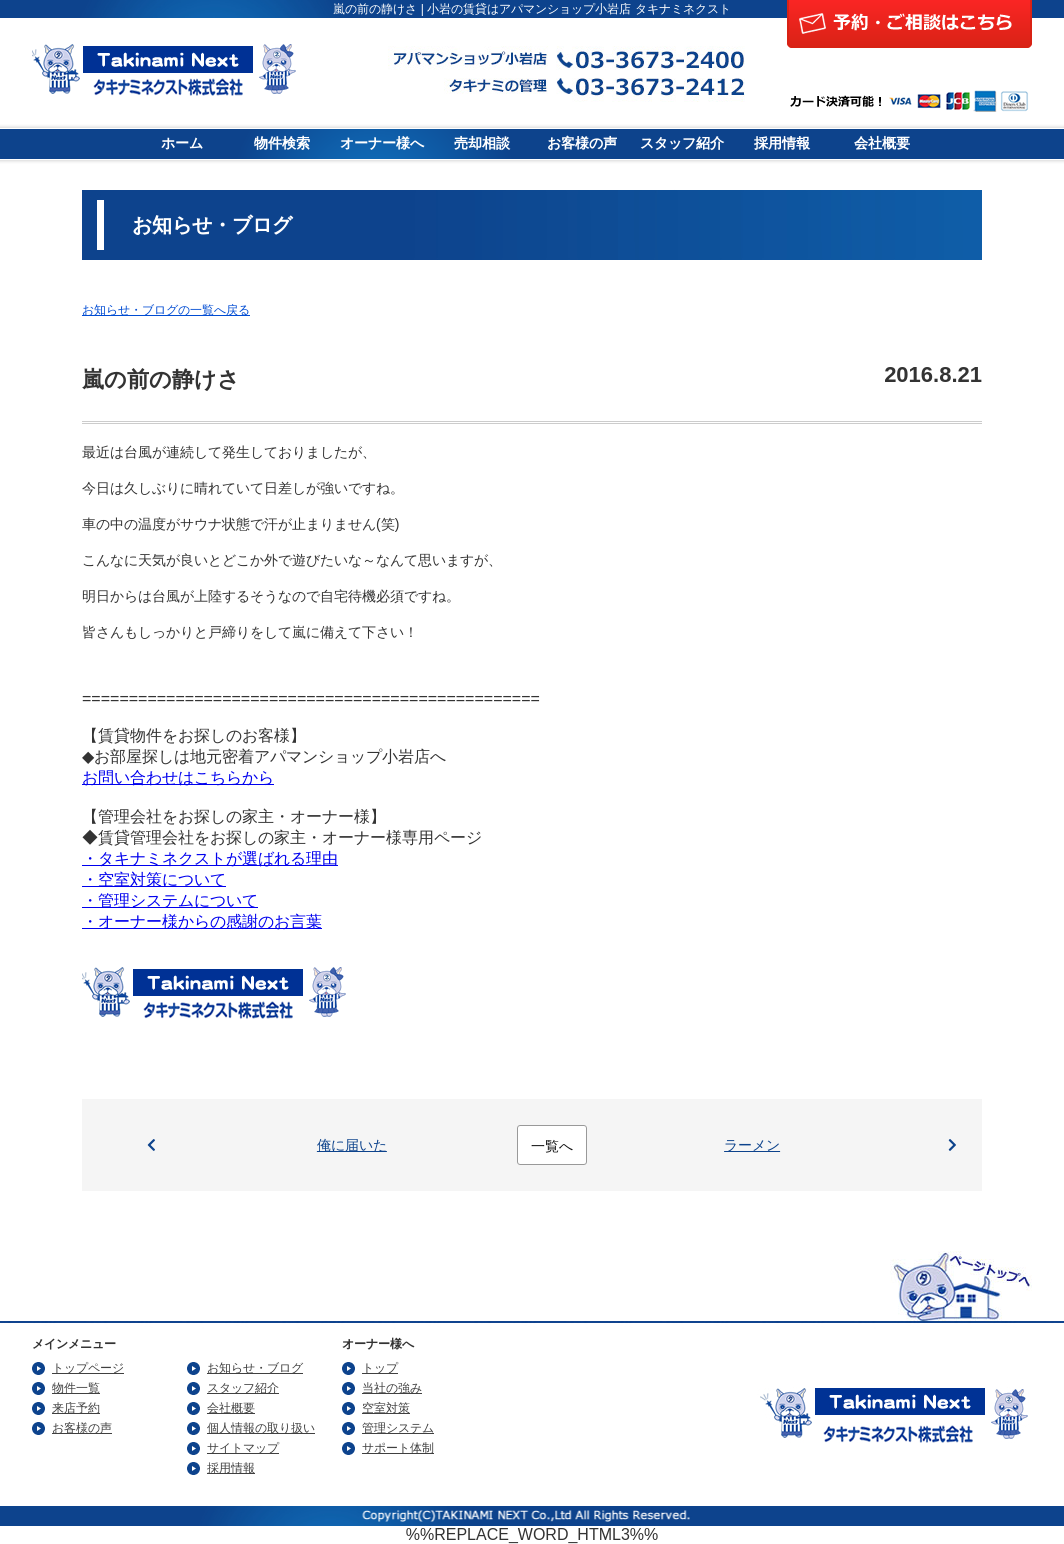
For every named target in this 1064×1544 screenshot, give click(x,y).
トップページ (88, 1368)
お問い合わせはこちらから (178, 777)
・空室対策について (154, 879)
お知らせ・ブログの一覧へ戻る (166, 310)
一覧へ (552, 1146)
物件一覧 (76, 1388)
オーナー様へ (382, 143)
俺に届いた (352, 1145)
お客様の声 (582, 143)
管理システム (398, 1428)
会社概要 (882, 143)
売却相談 (482, 143)
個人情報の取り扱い (261, 1428)
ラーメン (752, 1145)
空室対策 (386, 1408)
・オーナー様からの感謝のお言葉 (202, 921)
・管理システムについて (170, 900)
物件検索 (282, 143)
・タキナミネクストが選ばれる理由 (210, 858)
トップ (380, 1368)
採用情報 (782, 143)
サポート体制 (398, 1448)
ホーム (182, 143)
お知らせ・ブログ (255, 1368)
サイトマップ (243, 1448)
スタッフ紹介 (682, 143)
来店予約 (76, 1408)
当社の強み (392, 1388)
